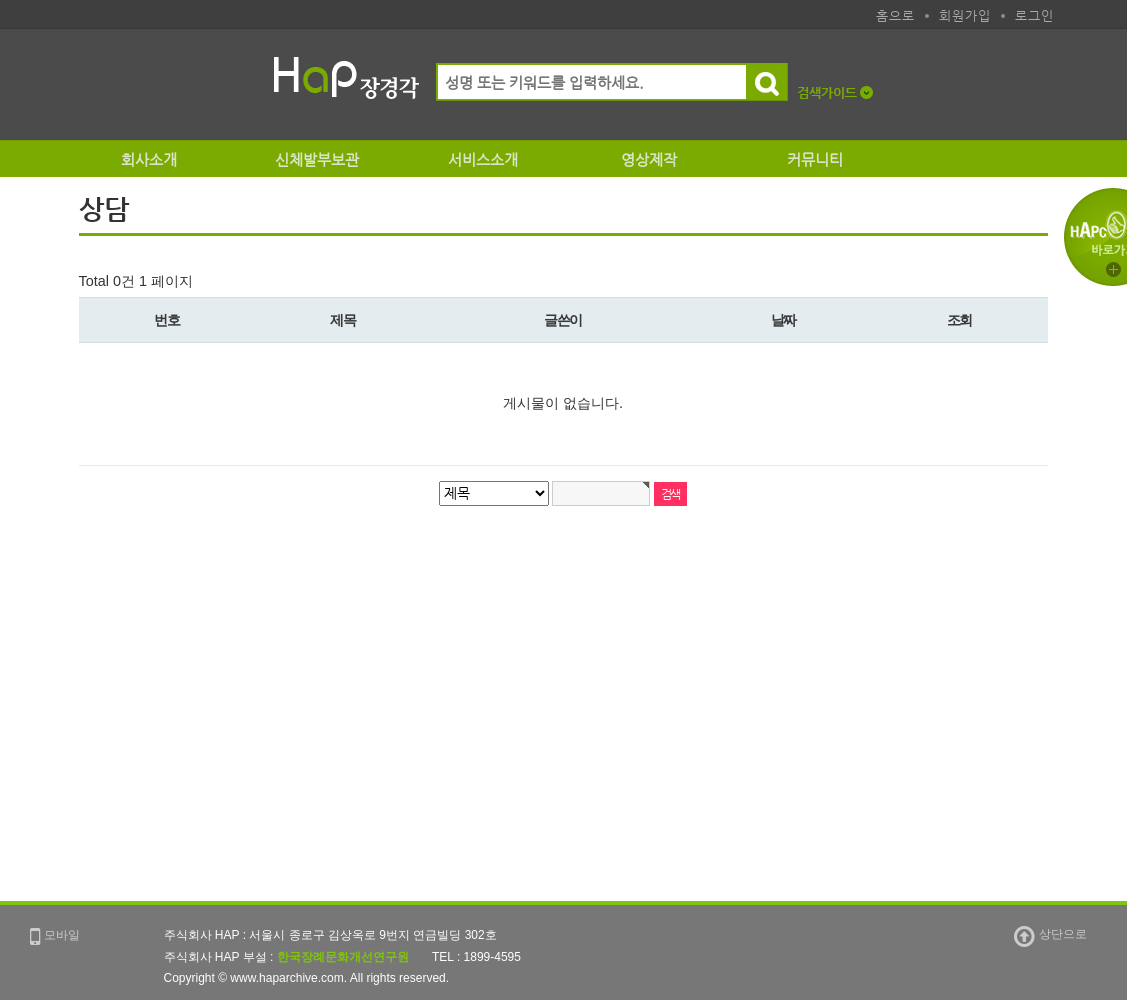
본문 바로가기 (0, 29)
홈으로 (895, 15)
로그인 (1034, 15)
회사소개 (149, 159)
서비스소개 (483, 159)
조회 (959, 320)
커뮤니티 (815, 159)
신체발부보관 (317, 159)
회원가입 (965, 15)
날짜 (783, 320)
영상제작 (649, 159)
